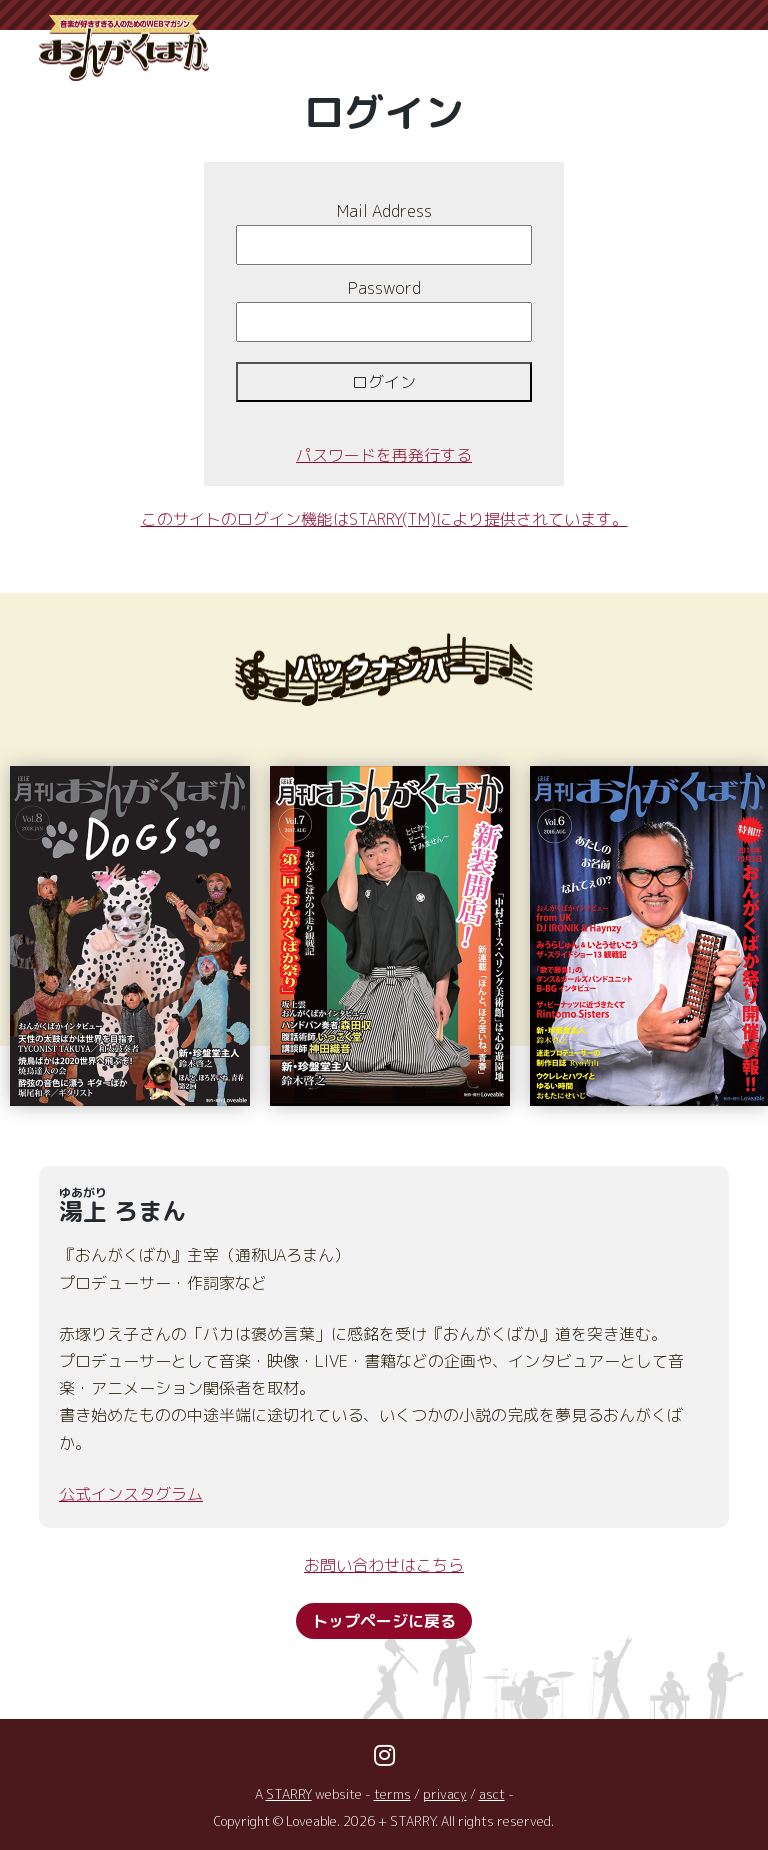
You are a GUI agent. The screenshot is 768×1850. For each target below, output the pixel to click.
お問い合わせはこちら (384, 1565)
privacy (445, 1794)
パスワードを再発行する (384, 455)
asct (492, 1794)
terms (393, 1794)
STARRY (289, 1794)
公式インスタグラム (131, 1494)
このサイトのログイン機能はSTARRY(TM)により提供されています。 (384, 519)
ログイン (384, 382)
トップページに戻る (384, 1621)
